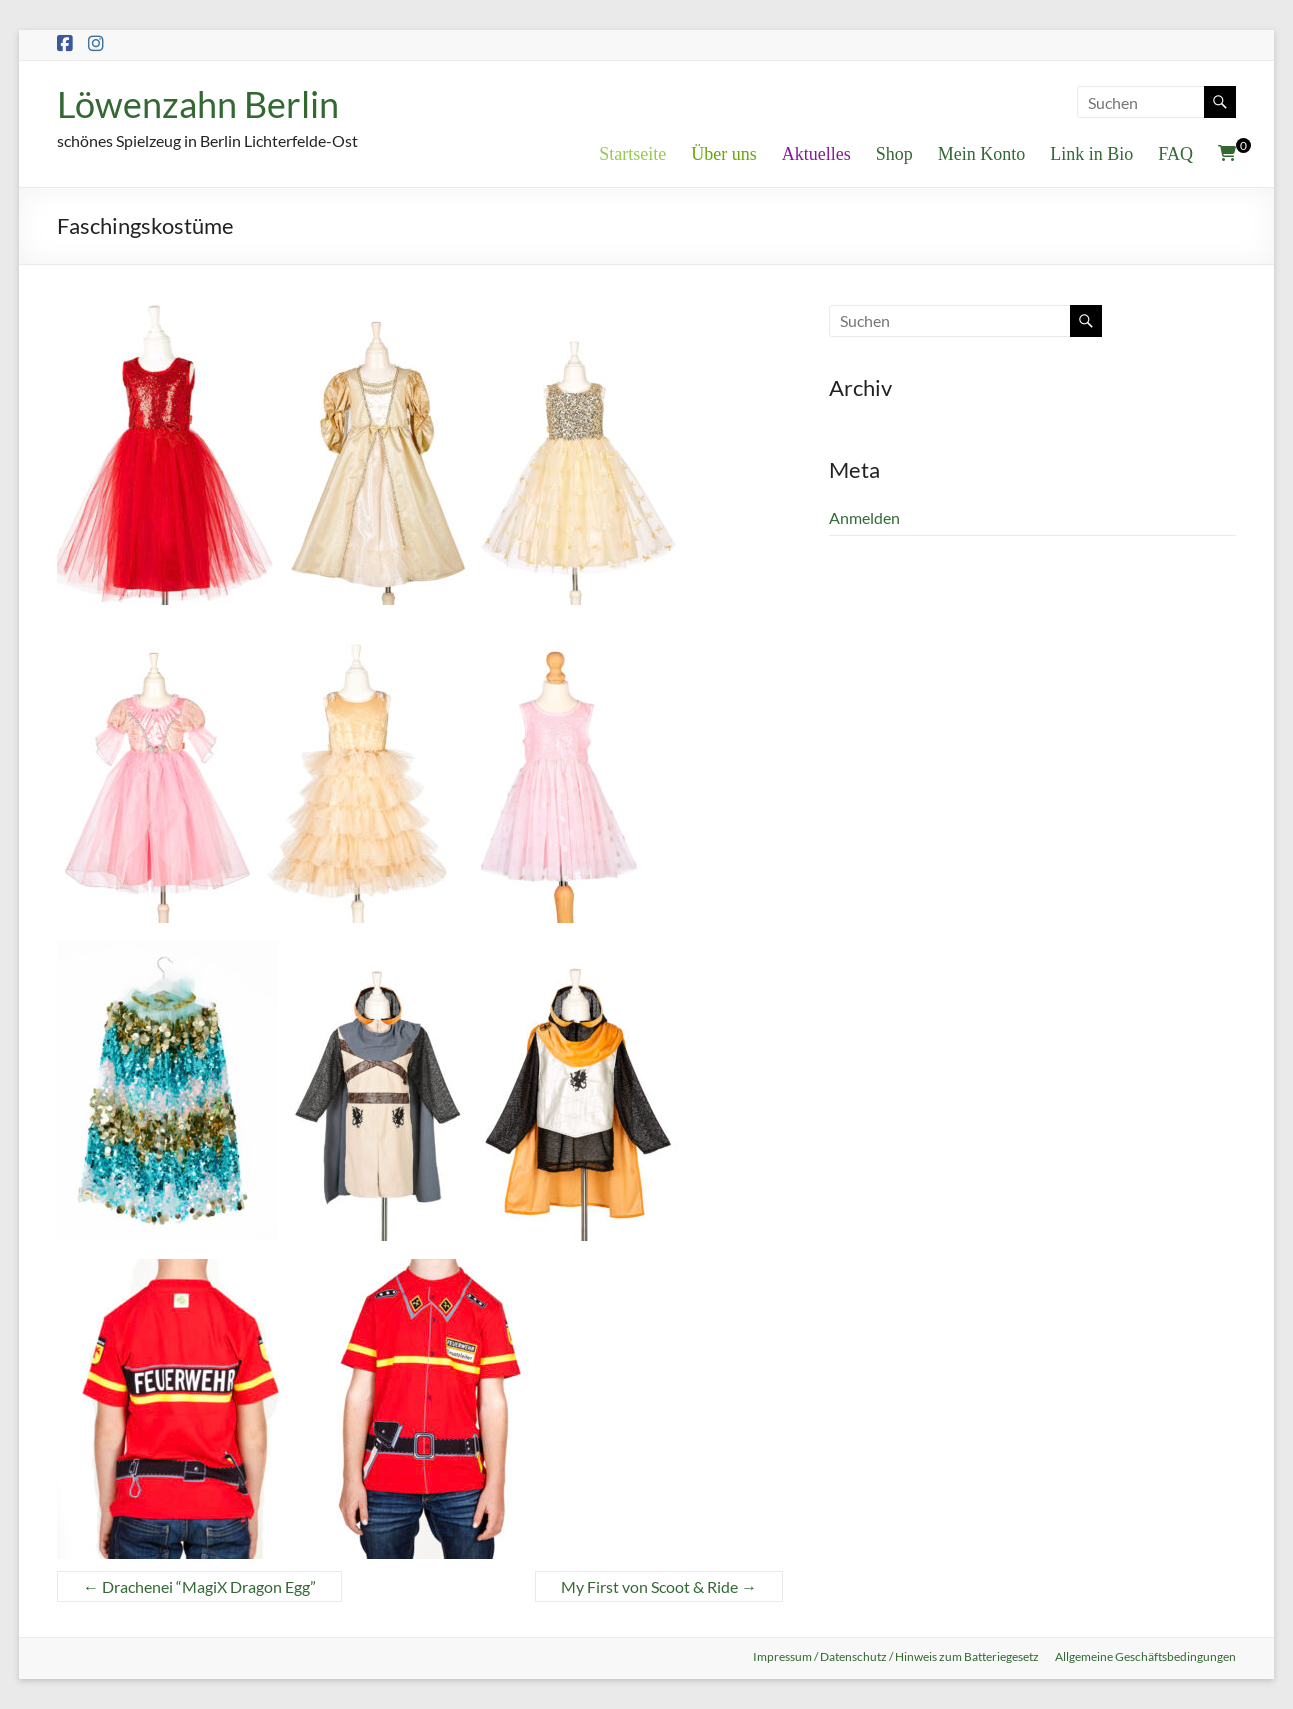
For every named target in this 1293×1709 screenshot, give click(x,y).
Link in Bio (1091, 154)
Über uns (724, 154)
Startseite (632, 154)
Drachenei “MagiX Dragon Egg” (199, 1586)
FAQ (1175, 154)
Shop (894, 154)
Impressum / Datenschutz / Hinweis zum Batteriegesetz (896, 1656)
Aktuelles (816, 154)
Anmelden (864, 517)
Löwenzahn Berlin (198, 104)
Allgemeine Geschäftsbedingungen (1145, 1656)
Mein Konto (982, 154)
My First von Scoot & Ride (659, 1586)
